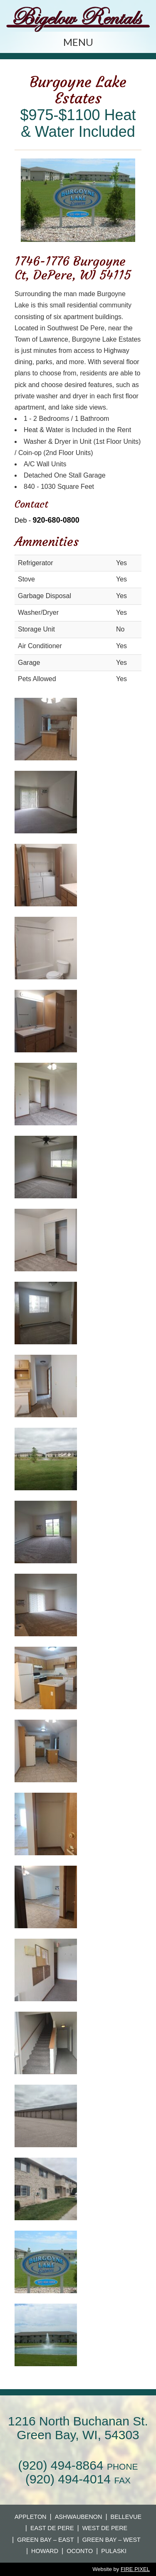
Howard (44, 2551)
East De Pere (52, 2528)
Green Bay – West (111, 2539)
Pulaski (113, 2551)
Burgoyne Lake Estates (78, 90)
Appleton (31, 2516)
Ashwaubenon (78, 2516)
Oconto (80, 2551)
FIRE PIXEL (135, 2569)
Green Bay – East (45, 2539)
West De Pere (105, 2528)
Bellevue (126, 2516)
